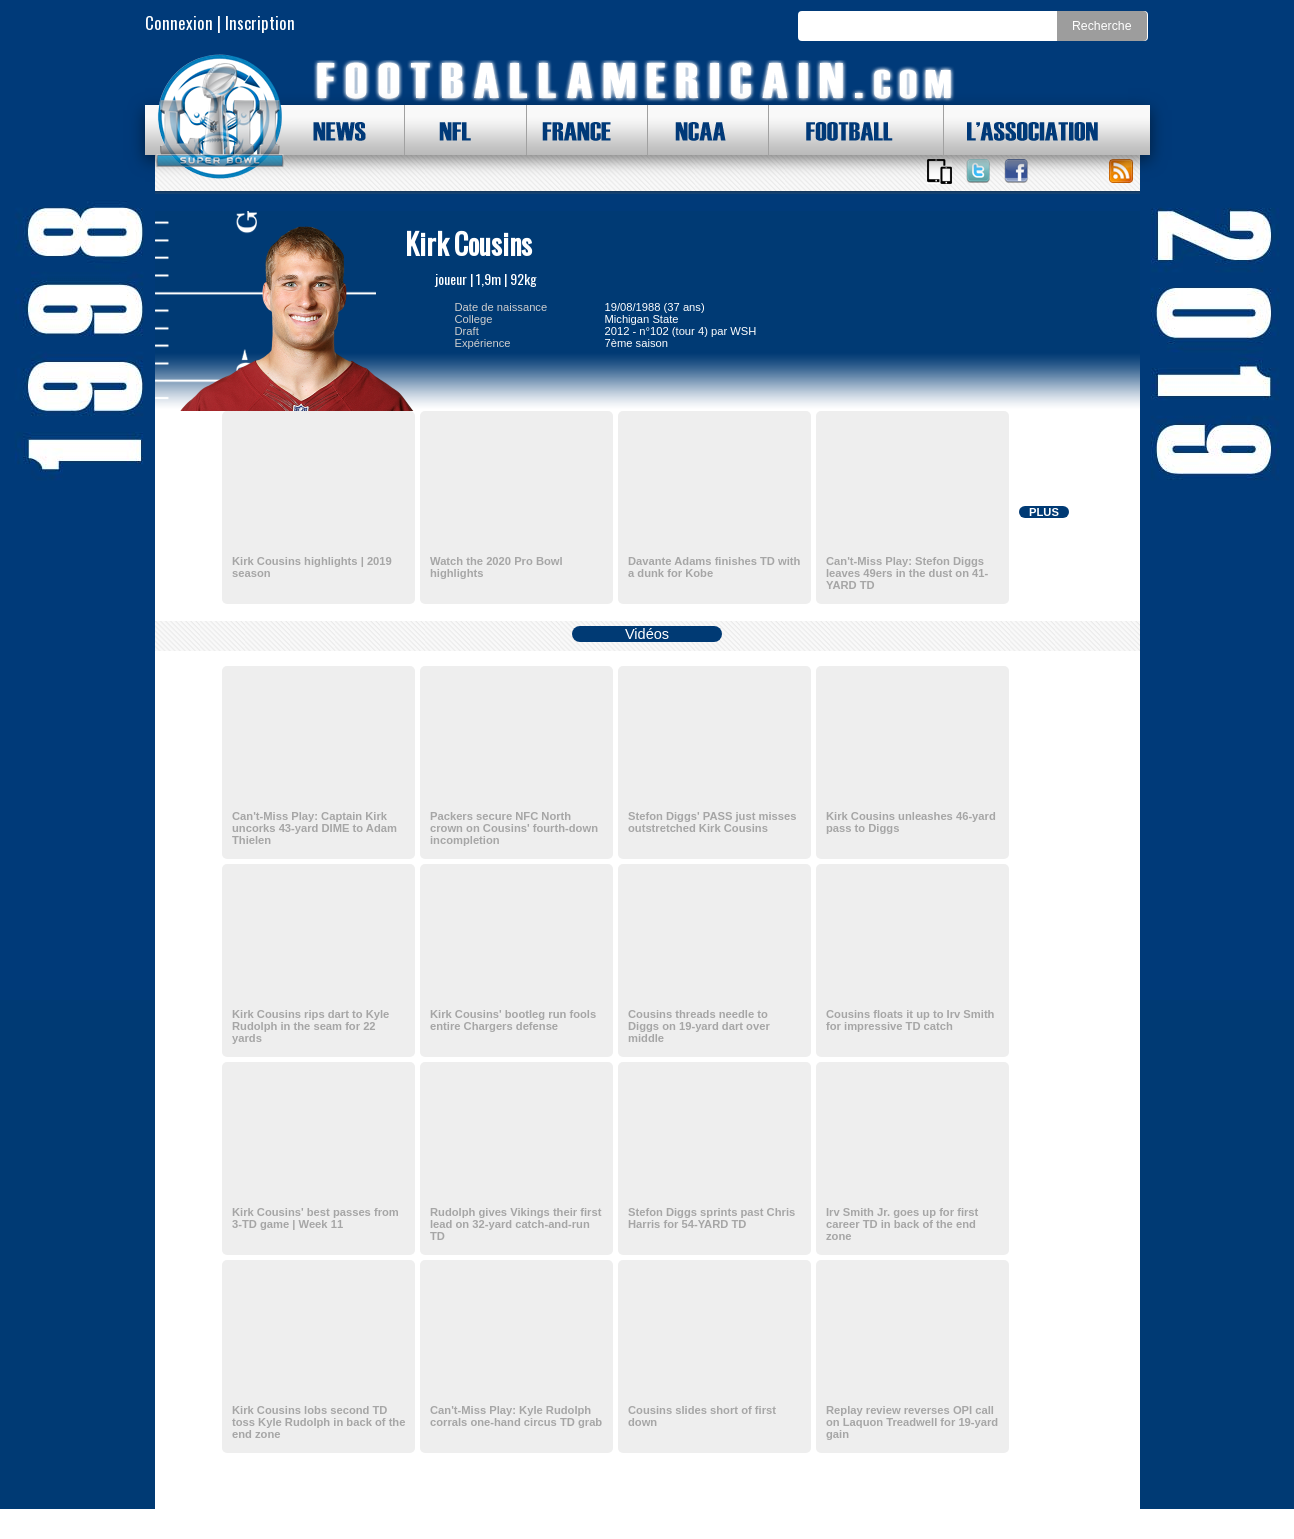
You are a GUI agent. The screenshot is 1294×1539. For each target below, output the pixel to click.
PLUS (1044, 512)
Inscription (260, 22)
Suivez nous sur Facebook (1016, 171)
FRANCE (572, 130)
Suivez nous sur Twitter (978, 171)
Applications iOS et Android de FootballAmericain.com (940, 171)
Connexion (179, 22)
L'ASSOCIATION (1021, 130)
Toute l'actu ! (1121, 171)
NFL (450, 130)
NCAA (693, 130)
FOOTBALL (834, 130)
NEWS (330, 130)
